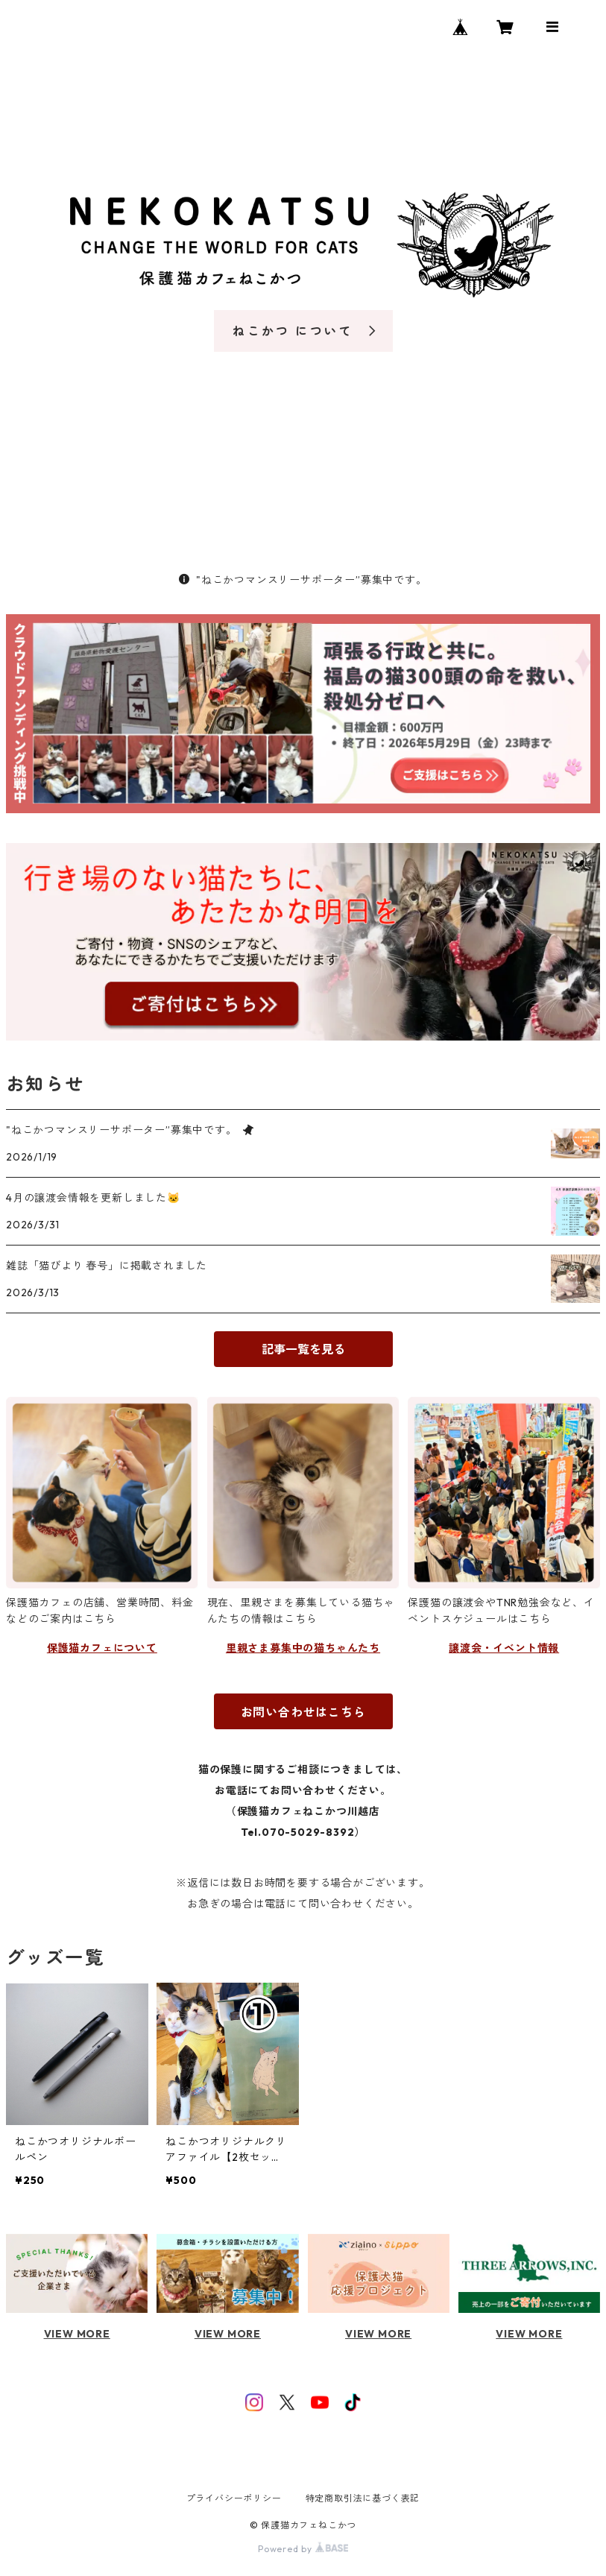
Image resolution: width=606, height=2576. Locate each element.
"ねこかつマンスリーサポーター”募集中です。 (302, 580)
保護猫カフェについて (102, 1648)
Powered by (303, 2548)
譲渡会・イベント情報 (504, 1648)
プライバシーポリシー (234, 2498)
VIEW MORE (77, 2333)
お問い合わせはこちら (303, 1712)
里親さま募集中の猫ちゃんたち (303, 1648)
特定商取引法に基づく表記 (363, 2498)
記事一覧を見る (303, 1349)
